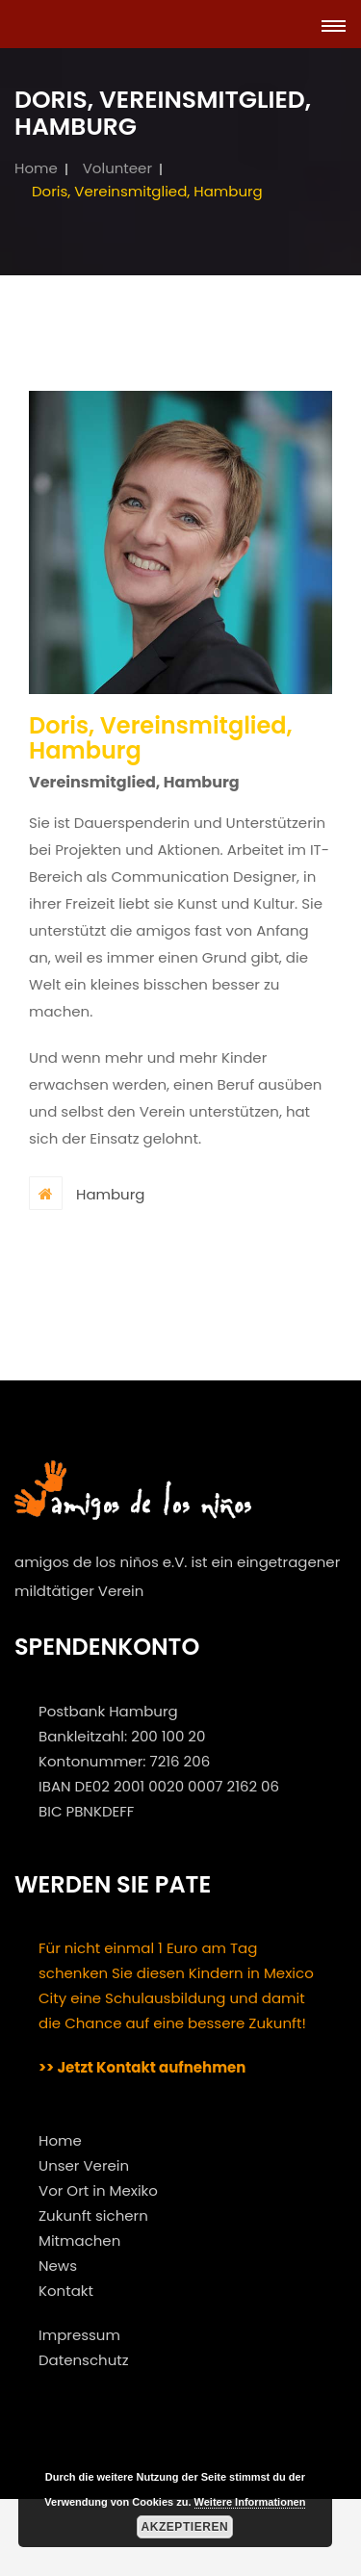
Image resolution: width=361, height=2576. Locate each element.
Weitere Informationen (250, 2502)
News (58, 2265)
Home (36, 168)
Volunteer (117, 168)
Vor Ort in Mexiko (98, 2190)
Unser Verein (84, 2165)
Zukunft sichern (93, 2215)
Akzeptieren (184, 2527)
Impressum (79, 2335)
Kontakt (66, 2290)
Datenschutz (84, 2360)
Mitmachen (79, 2240)
